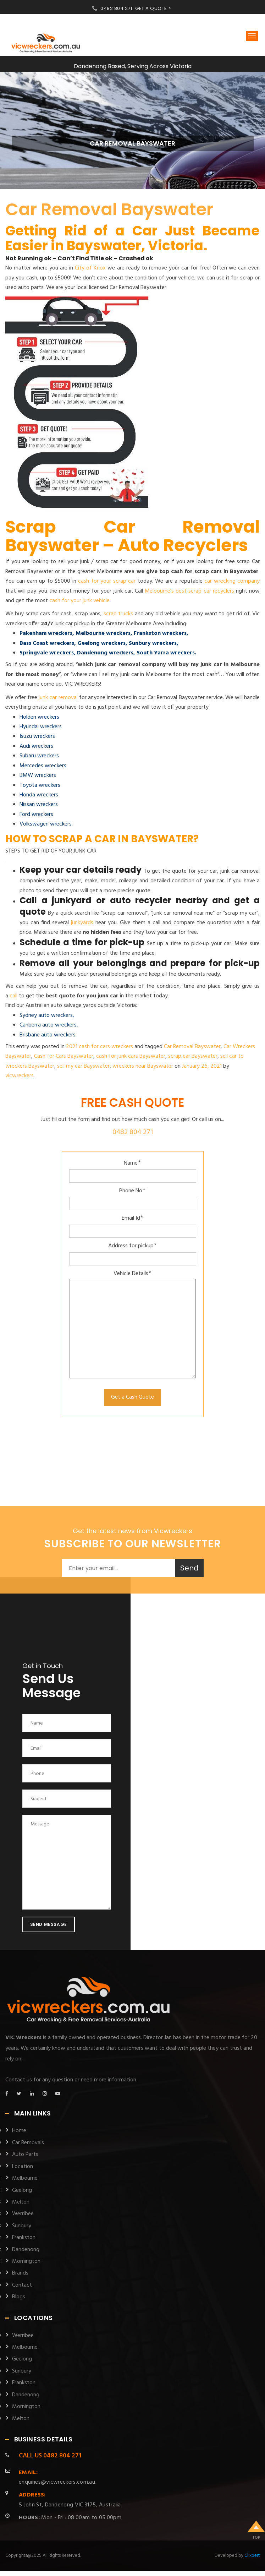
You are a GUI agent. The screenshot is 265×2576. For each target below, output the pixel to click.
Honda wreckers (39, 795)
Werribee (23, 2213)
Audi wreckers (36, 746)
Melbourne (25, 2178)
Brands (20, 2273)
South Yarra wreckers (166, 653)
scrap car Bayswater (192, 1056)
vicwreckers (19, 1075)
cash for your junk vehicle (79, 600)
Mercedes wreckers (43, 765)
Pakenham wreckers (46, 633)
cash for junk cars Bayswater (130, 1056)
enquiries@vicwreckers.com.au (57, 2477)
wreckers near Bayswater (142, 1066)
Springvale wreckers (47, 653)
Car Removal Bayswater (109, 209)
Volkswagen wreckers (46, 824)
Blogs (18, 2297)
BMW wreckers (38, 775)
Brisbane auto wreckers (48, 1035)
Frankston (23, 2237)
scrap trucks (118, 614)
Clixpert (252, 2555)
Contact (22, 2285)
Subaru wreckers (39, 756)
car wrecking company (232, 581)
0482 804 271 (116, 8)
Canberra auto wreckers (48, 1025)
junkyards (82, 922)
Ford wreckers (36, 814)
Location (22, 2166)
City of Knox (90, 268)
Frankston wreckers (160, 633)
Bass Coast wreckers (47, 643)
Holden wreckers (39, 717)
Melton (20, 2202)
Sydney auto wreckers (46, 1015)
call (13, 996)
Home (19, 2130)
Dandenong (25, 2249)
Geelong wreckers (101, 643)
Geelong (22, 2190)
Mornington (26, 2261)
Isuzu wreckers (37, 736)
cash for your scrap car (107, 581)
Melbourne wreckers (103, 633)
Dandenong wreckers (105, 653)
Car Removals (28, 2142)
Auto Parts (25, 2154)
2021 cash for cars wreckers (99, 1046)
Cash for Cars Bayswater (63, 1056)
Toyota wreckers (40, 785)
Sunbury (21, 2226)
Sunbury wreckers (153, 643)
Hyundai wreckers (41, 726)
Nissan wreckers (39, 804)
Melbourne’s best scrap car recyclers (189, 591)
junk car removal (58, 697)
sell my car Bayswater (83, 1066)
